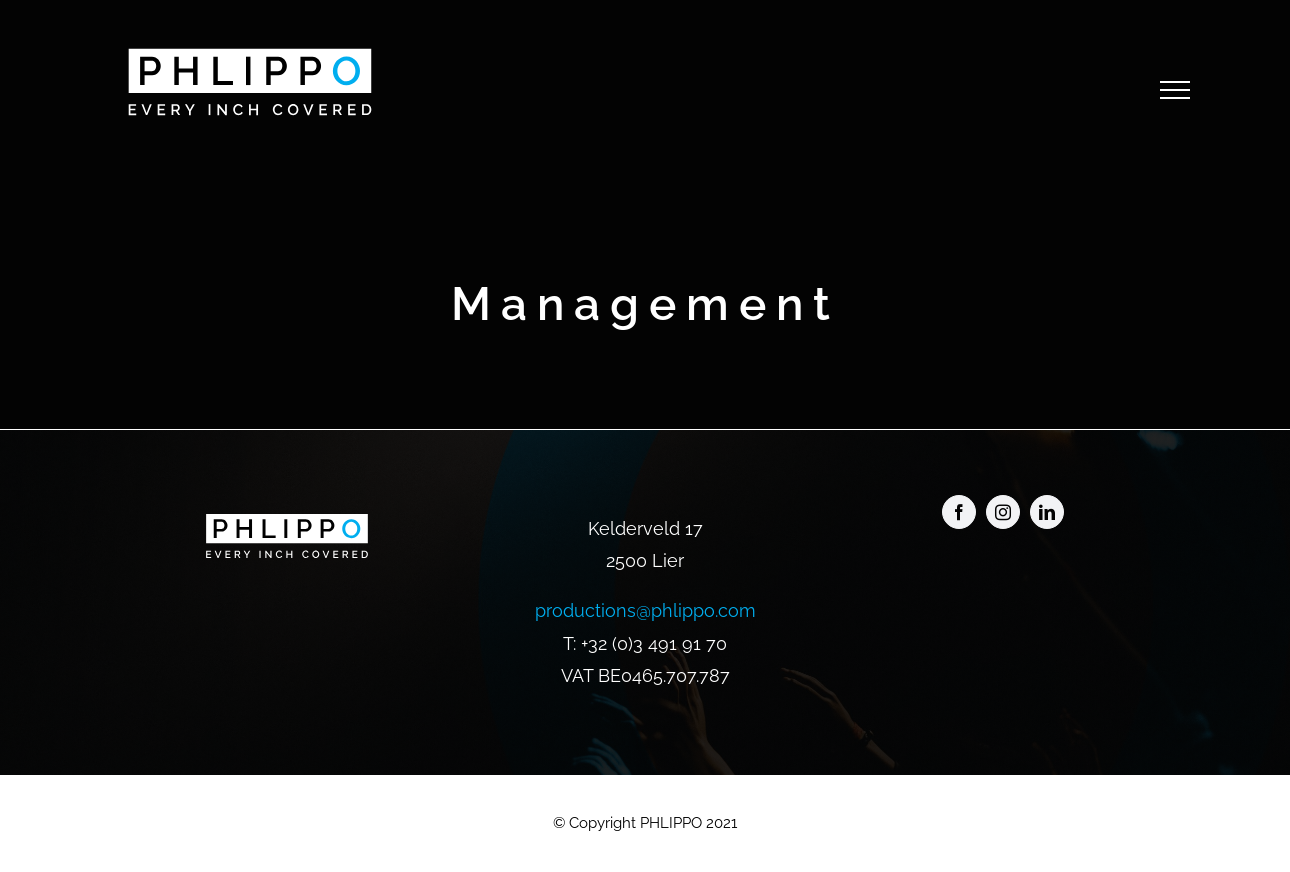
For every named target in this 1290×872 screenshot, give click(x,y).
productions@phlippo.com (645, 610)
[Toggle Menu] (1175, 90)
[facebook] (959, 512)
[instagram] (1003, 512)
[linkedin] (1047, 512)
